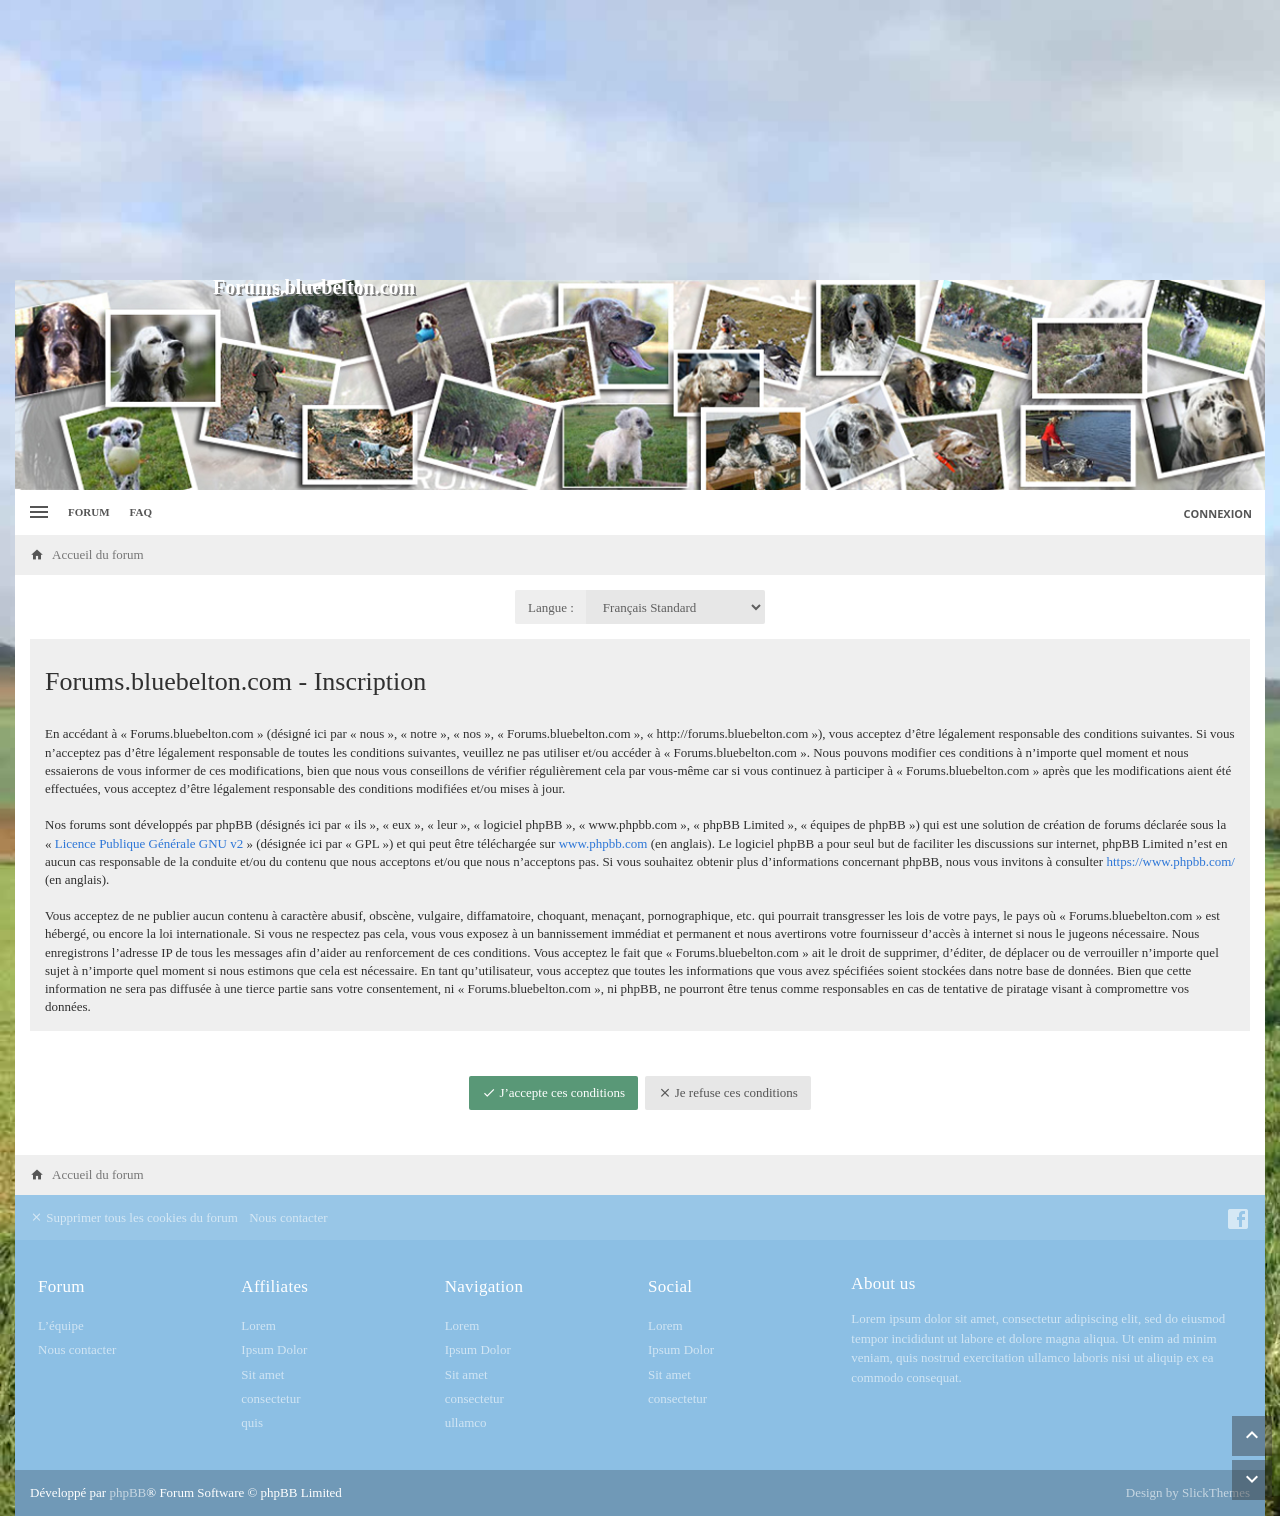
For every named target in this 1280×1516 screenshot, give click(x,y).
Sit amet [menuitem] (262, 1374)
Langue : (551, 607)
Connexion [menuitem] (1218, 513)
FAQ (141, 512)
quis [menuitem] (252, 1422)
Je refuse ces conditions (728, 1092)
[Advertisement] (640, 140)
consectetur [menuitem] (270, 1398)
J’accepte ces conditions (553, 1092)
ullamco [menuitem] (466, 1422)
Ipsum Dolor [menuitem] (274, 1349)
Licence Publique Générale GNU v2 (149, 843)
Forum (89, 512)
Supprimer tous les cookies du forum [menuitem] (134, 1217)
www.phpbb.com (603, 843)
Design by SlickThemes (1188, 1492)
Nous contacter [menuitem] (288, 1217)
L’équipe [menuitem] (61, 1325)
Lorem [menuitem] (258, 1325)
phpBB (127, 1492)
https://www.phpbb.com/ (1170, 861)
